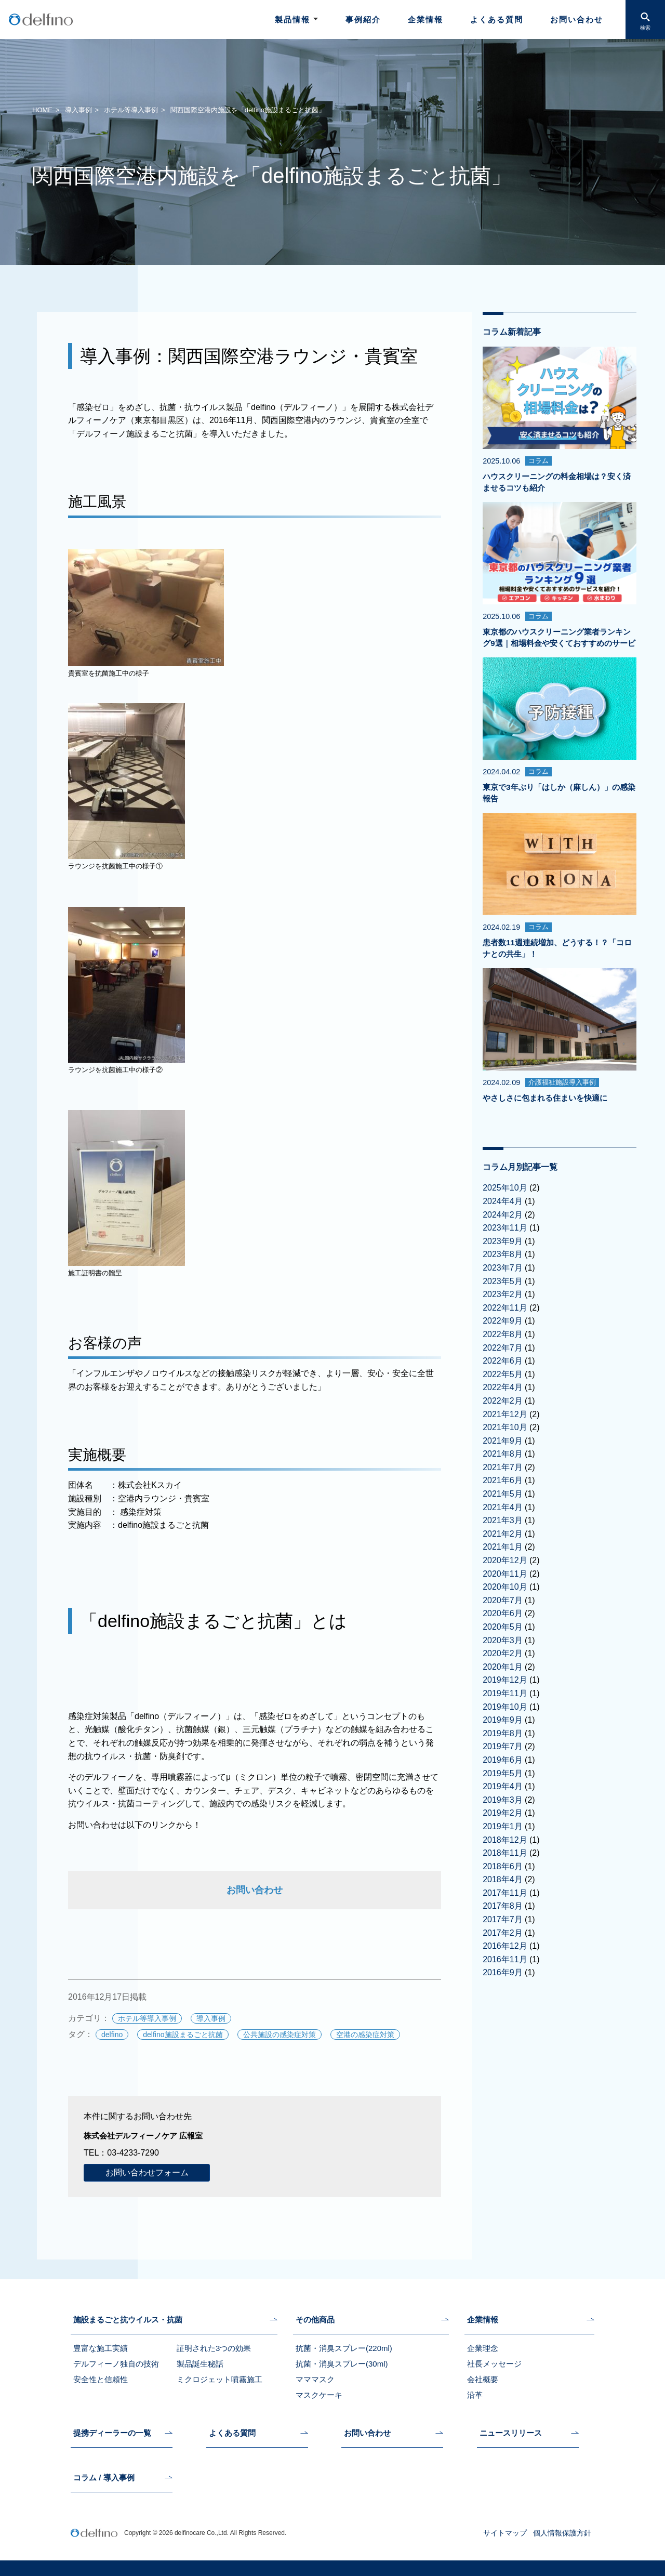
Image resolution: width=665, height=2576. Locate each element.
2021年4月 (503, 1507)
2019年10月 (505, 1706)
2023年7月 (503, 1267)
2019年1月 (503, 1826)
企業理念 (482, 2348)
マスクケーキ (319, 2394)
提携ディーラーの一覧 (112, 2433)
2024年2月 (503, 1214)
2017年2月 (503, 1932)
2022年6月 (503, 1360)
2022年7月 (503, 1347)
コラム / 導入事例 (104, 2478)
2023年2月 (503, 1294)
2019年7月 (503, 1746)
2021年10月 (505, 1427)
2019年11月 (505, 1693)
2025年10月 (505, 1187)
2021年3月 (503, 1520)
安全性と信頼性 (100, 2379)
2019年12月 (505, 1679)
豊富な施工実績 (100, 2348)
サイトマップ (505, 2533)
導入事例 (78, 110)
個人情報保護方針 (562, 2533)
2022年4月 (503, 1387)
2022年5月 (503, 1374)
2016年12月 (505, 1945)
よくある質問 (496, 19)
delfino (112, 2034)
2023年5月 (503, 1281)
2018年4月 (503, 1879)
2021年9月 (503, 1440)
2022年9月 (503, 1320)
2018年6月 (503, 1866)
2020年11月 (505, 1573)
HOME (42, 110)
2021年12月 (505, 1414)
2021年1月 (503, 1546)
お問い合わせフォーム (147, 2172)
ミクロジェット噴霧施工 (219, 2379)
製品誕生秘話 (200, 2363)
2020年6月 (503, 1613)
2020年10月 (505, 1586)
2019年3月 (503, 1799)
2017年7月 (503, 1919)
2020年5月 (503, 1626)
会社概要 (482, 2379)
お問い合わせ (576, 19)
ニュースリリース (511, 2433)
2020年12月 (505, 1560)
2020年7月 (503, 1600)
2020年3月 (503, 1640)
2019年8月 (503, 1733)
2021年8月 (503, 1453)
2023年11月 (505, 1227)
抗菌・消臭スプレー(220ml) (344, 2348)
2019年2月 (503, 1812)
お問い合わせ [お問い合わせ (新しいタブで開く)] (255, 1890)
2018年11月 (505, 1852)
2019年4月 (503, 1786)
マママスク (315, 2379)
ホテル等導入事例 (131, 110)
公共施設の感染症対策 (279, 2034)
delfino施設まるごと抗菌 (182, 2034)
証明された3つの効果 (214, 2348)
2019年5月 (503, 1773)
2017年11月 (505, 1892)
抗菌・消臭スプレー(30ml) (342, 2363)
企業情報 (425, 19)
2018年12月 (505, 1839)
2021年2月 (503, 1533)
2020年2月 (503, 1653)
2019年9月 (503, 1719)
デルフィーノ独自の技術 (116, 2363)
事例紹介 (363, 19)
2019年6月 (503, 1759)
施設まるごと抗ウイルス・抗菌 (127, 2320)
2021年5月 (503, 1493)
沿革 (475, 2394)
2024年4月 (503, 1201)
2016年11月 (505, 1959)
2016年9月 (503, 1972)
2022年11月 (505, 1307)
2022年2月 (503, 1400)
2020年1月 (503, 1666)
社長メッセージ (494, 2363)
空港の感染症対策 (365, 2034)
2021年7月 (503, 1467)
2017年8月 (503, 1905)
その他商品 (315, 2320)
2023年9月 (503, 1241)
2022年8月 (503, 1334)
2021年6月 (503, 1480)
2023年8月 (503, 1254)
